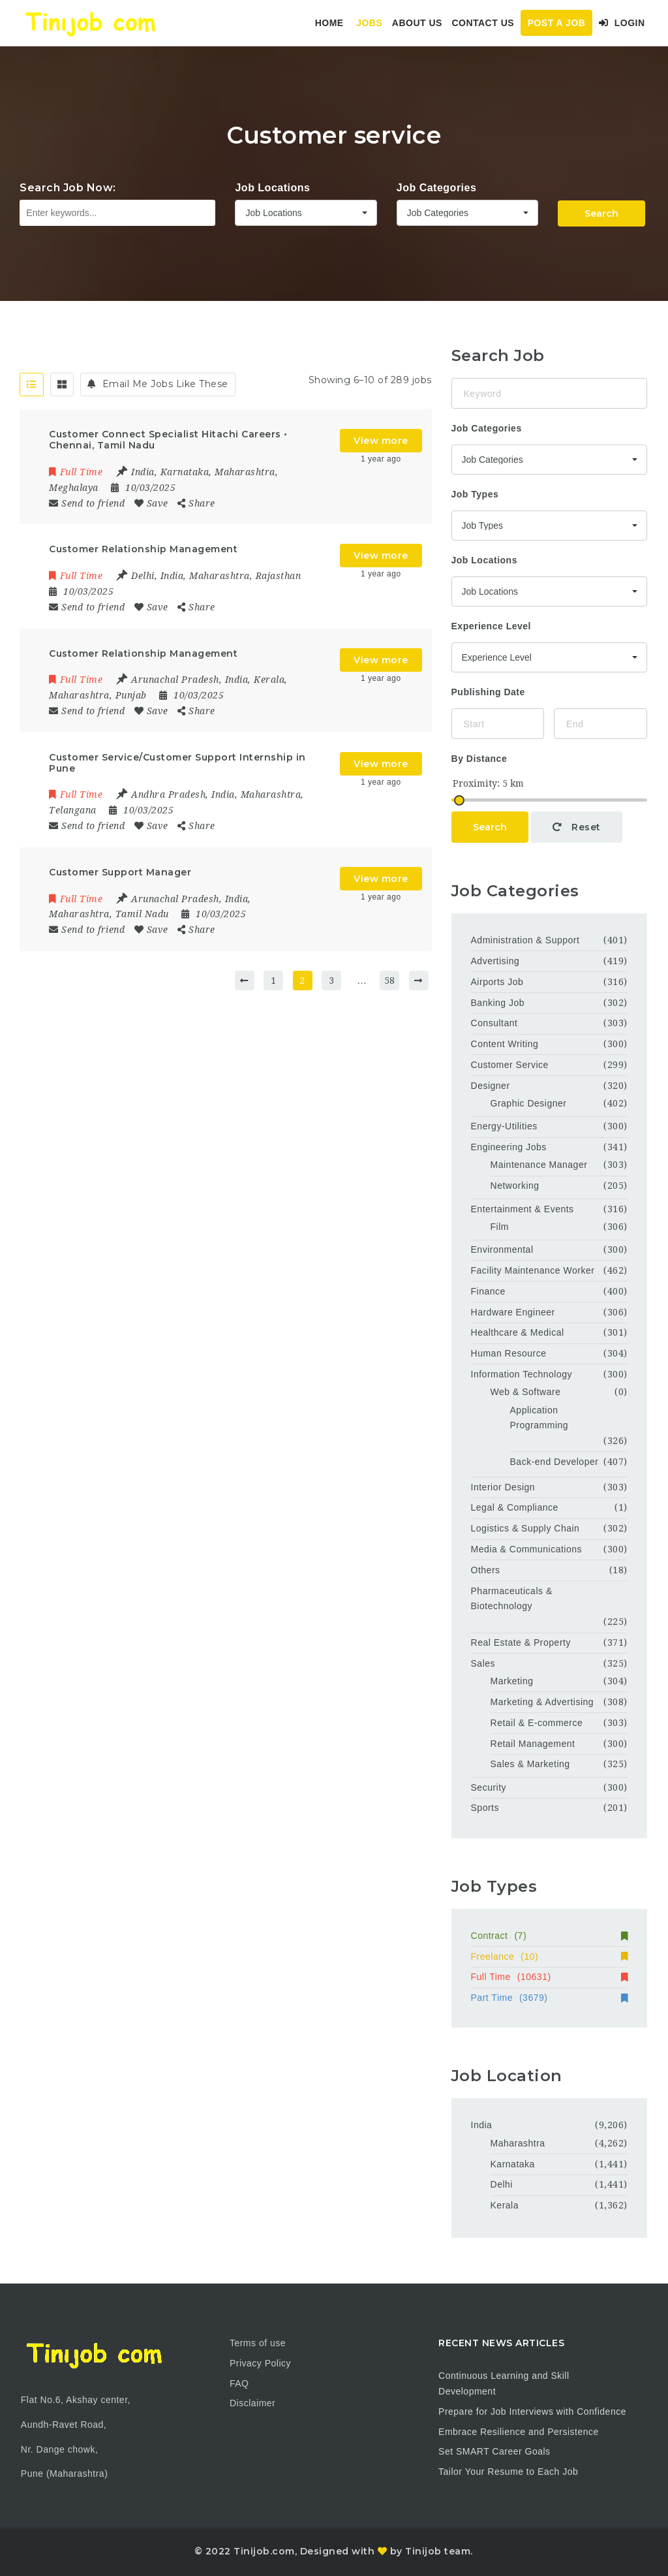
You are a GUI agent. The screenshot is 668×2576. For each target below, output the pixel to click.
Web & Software (526, 1392)
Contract (549, 1935)
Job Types (475, 494)
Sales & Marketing (530, 1764)
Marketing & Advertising (542, 1702)
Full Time (549, 1976)
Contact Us (482, 23)
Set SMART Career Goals (494, 2451)
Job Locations (272, 187)
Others (485, 1570)
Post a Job (557, 23)
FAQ (239, 2383)
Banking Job (498, 1002)
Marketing (512, 1681)
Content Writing (505, 1044)
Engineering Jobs (509, 1147)
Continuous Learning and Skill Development (503, 2383)
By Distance (479, 758)
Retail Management (533, 1743)
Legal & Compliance (514, 1507)
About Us (417, 23)
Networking (515, 1185)
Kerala (505, 2205)
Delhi (502, 2184)
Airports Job (497, 982)
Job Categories (437, 187)
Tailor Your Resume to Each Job (508, 2471)
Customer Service (510, 1065)
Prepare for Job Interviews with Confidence (532, 2411)
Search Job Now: (68, 187)
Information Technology (522, 1374)
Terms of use (258, 2343)
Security (489, 1787)
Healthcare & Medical (517, 1332)
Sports (485, 1807)
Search (601, 213)
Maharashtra (518, 2143)
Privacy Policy (260, 2363)
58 (389, 980)
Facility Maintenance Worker (533, 1270)
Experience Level (491, 626)
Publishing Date (488, 692)
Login (622, 23)
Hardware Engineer (513, 1312)
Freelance (549, 1956)
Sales (483, 1663)
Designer (490, 1085)
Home (329, 23)
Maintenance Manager (539, 1164)
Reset (577, 827)
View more (381, 441)
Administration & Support (525, 940)
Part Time (549, 1997)
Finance (488, 1291)
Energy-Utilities (504, 1126)
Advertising (495, 961)
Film (500, 1226)
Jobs (369, 23)
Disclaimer (252, 2403)
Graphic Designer (529, 1103)
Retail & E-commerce (537, 1723)
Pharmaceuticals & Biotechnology (512, 1599)
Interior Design (503, 1487)
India (482, 2125)
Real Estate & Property (521, 1642)
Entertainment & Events (522, 1209)
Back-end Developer (554, 1461)
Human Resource (509, 1353)
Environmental (502, 1249)
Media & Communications (527, 1549)
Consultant (494, 1023)
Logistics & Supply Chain (525, 1528)
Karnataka (513, 2164)
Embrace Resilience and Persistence (518, 2432)
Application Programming (539, 1418)
